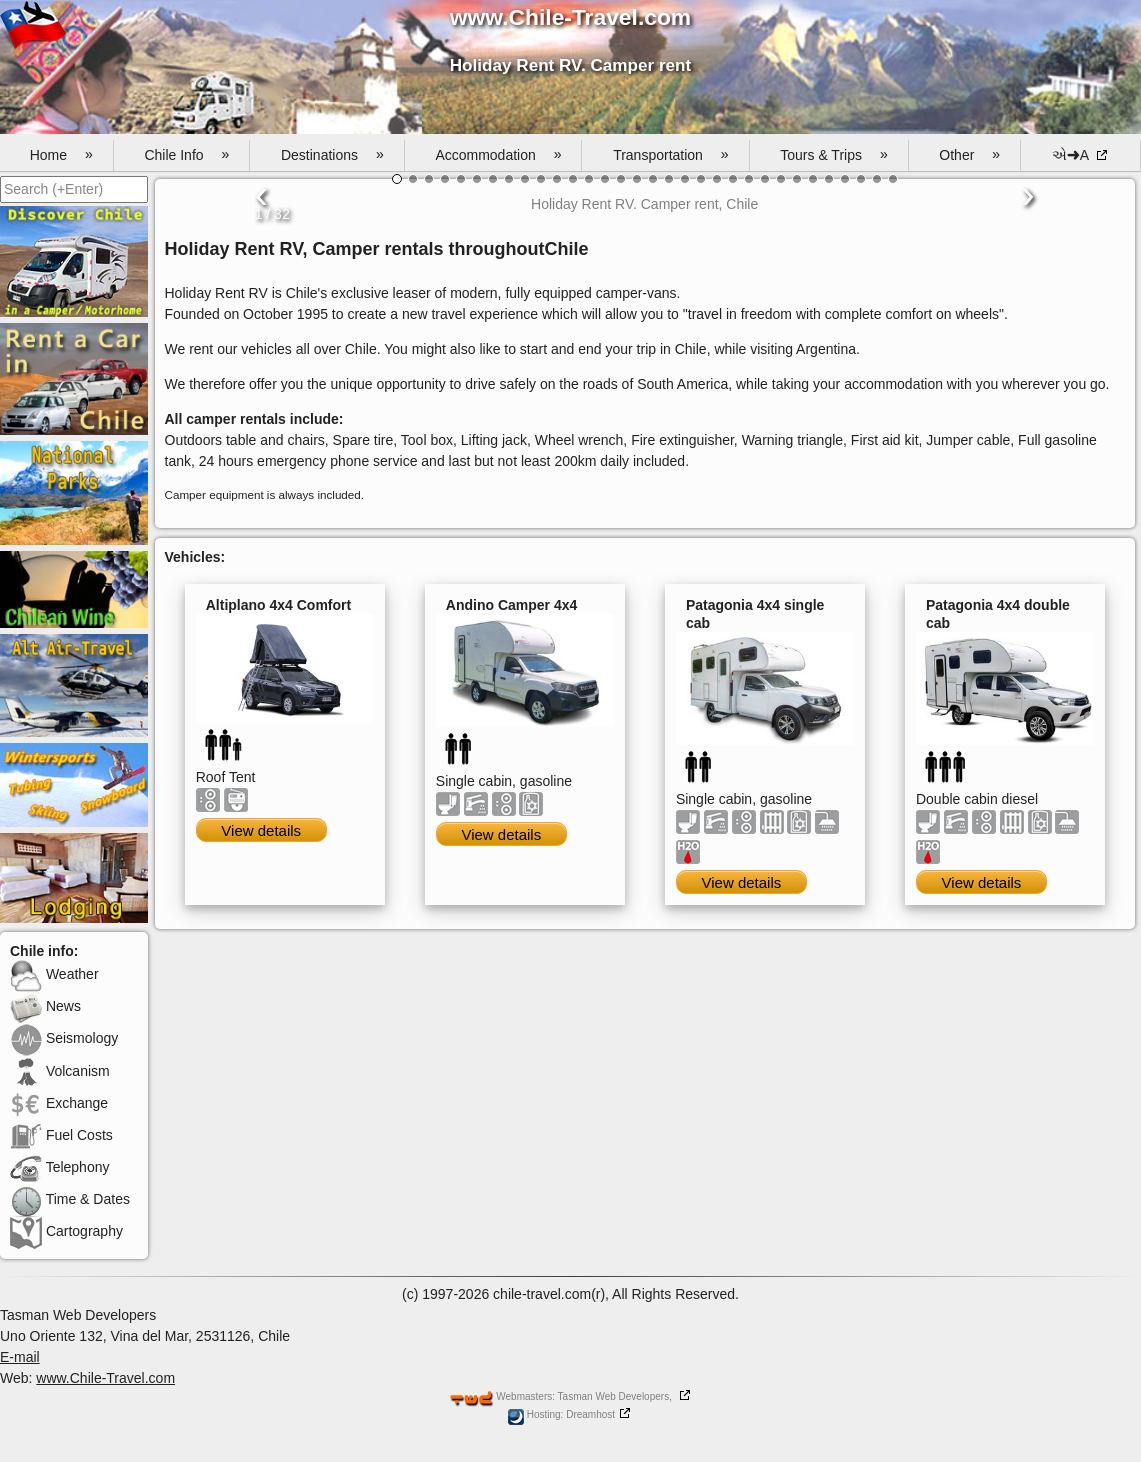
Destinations (332, 155)
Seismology (64, 1038)
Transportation (670, 155)
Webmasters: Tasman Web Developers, (561, 1396)
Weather (54, 974)
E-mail (20, 1357)
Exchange (59, 1103)
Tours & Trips (833, 155)
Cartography (66, 1231)
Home (61, 155)
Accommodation (498, 155)
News (45, 1006)
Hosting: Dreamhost (561, 1414)
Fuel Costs (61, 1135)
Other (969, 155)
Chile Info (186, 155)
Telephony (59, 1167)
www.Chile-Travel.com (105, 1378)
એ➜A (1072, 155)
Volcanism (60, 1071)
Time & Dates (70, 1199)
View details (261, 830)
